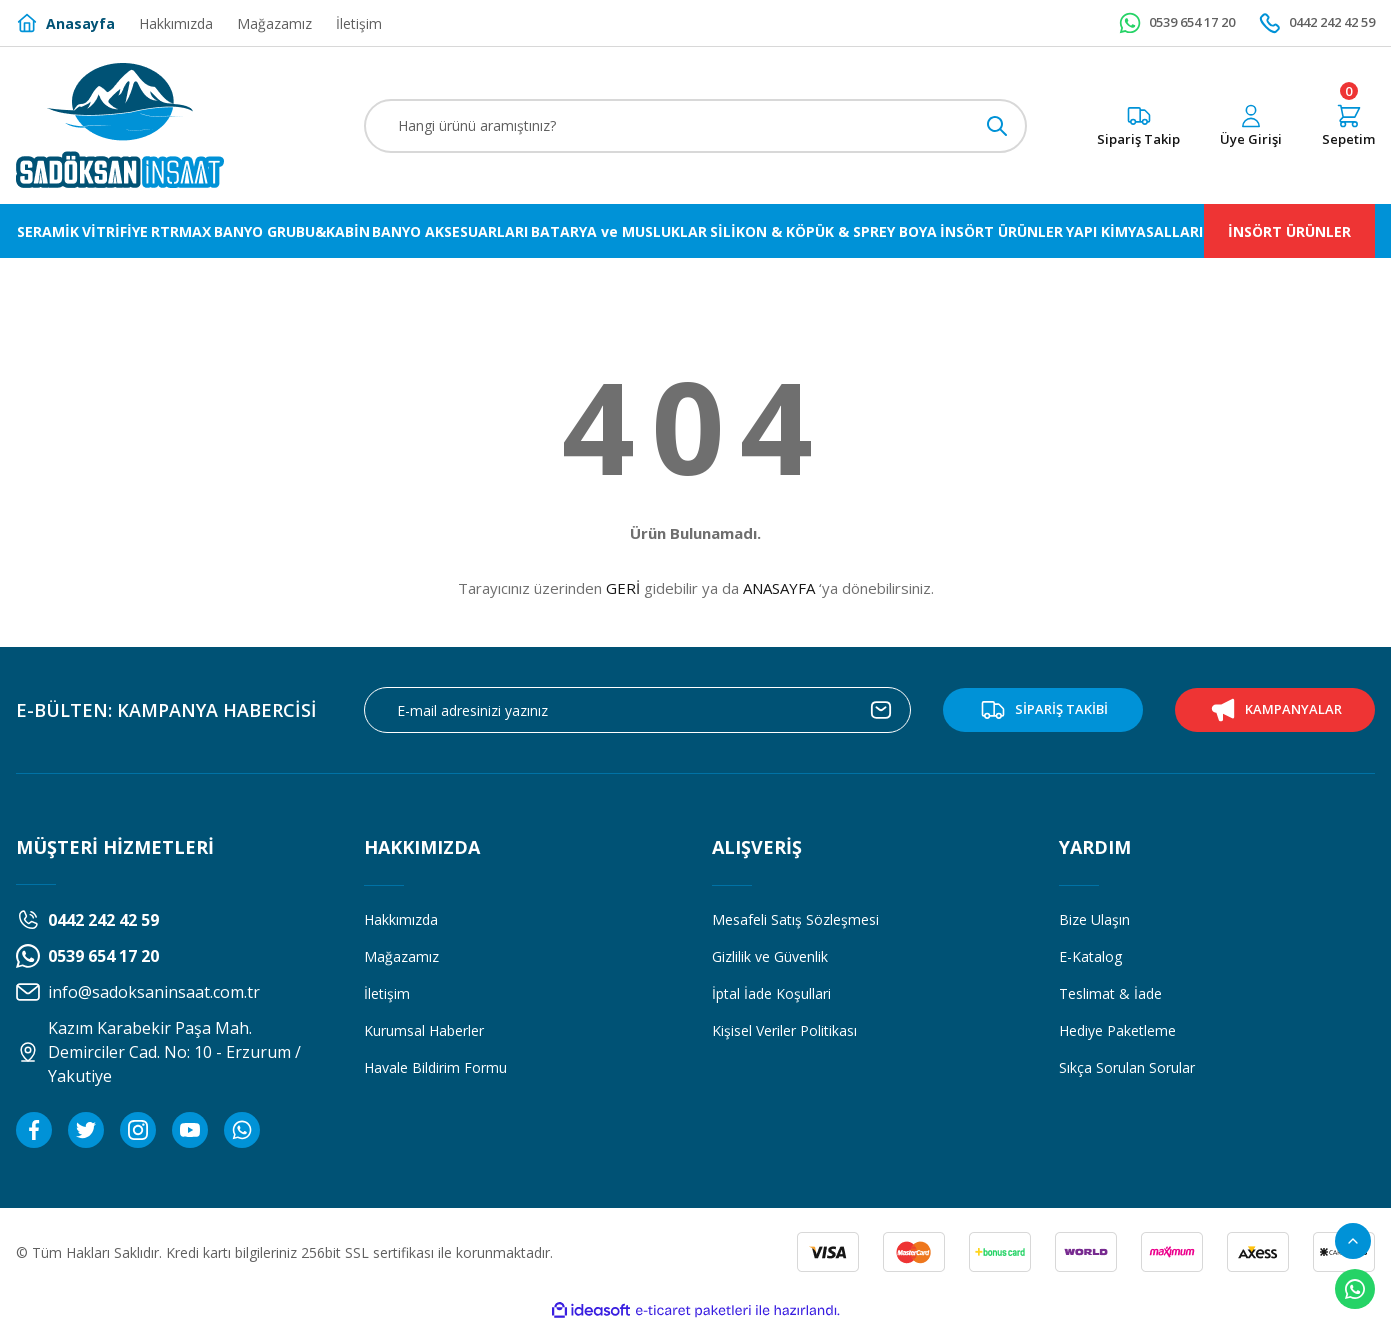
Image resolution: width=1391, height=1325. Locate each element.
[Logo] (120, 125)
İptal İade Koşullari (771, 993)
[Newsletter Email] (638, 710)
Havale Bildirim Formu (435, 1067)
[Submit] (881, 710)
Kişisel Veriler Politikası (784, 1030)
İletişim (387, 993)
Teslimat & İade (1110, 993)
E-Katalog (1090, 956)
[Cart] (1348, 126)
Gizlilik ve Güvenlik (770, 956)
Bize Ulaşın (1094, 919)
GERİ (623, 588)
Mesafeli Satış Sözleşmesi (795, 919)
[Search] (696, 126)
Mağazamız (401, 956)
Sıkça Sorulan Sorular (1127, 1067)
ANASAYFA (779, 588)
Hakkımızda (401, 919)
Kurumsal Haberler (424, 1030)
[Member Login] (1251, 126)
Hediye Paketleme (1117, 1030)
